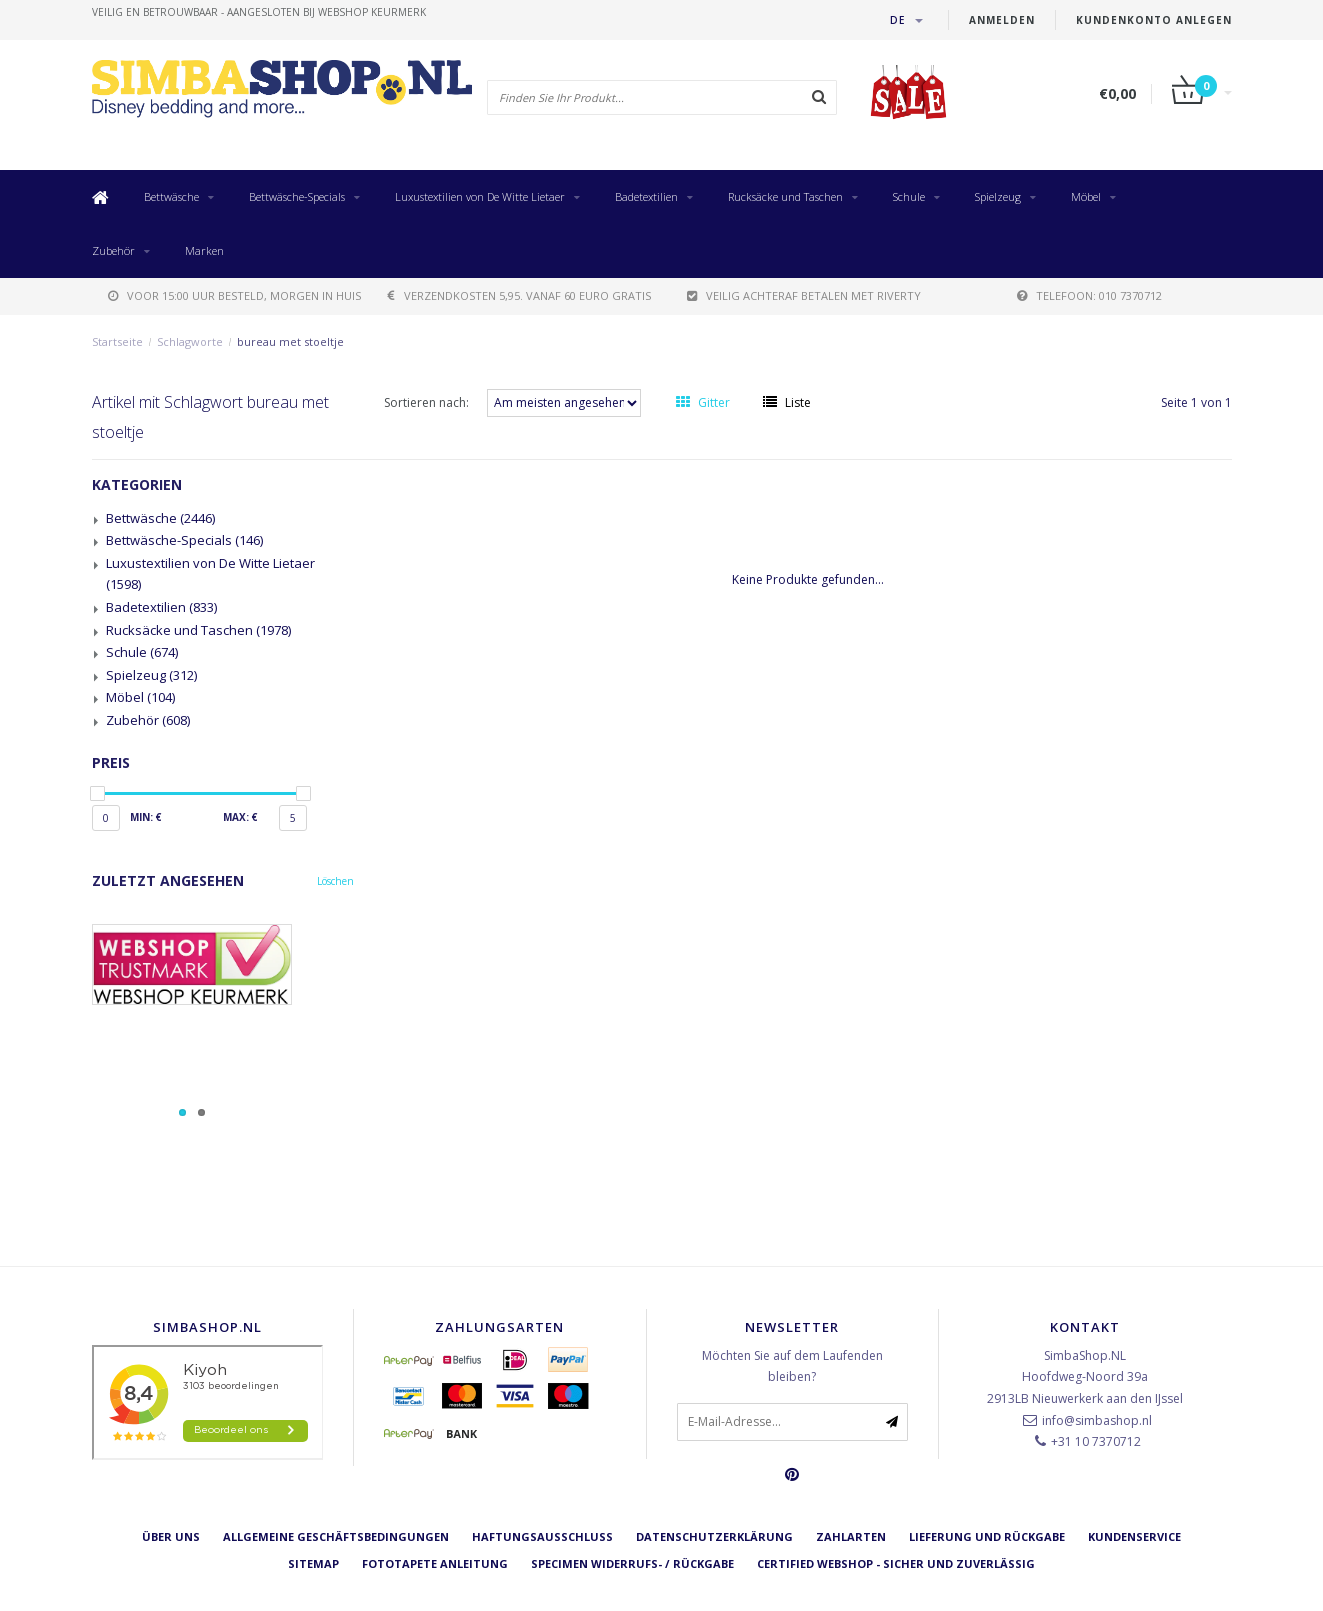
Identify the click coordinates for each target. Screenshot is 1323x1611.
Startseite (117, 341)
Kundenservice (1134, 1536)
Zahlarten (851, 1536)
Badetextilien (646, 196)
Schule (909, 196)
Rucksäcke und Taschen (785, 196)
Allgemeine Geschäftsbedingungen (336, 1536)
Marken (204, 250)
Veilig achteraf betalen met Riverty (804, 295)
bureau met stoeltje (290, 341)
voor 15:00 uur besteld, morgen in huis (234, 295)
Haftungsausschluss (542, 1536)
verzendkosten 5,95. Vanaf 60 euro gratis (519, 295)
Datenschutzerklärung (714, 1536)
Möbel (1086, 196)
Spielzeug (998, 196)
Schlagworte (190, 341)
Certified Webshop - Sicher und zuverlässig (896, 1563)
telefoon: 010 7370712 (1089, 295)
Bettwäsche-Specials (297, 196)
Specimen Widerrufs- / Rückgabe (632, 1563)
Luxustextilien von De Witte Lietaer (480, 196)
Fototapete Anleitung (435, 1563)
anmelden (1002, 20)
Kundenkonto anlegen (1154, 20)
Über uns (171, 1536)
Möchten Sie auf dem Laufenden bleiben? (792, 1366)
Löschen (335, 881)
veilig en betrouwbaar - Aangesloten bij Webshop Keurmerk (259, 12)
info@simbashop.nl (1097, 1420)
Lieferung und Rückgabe (987, 1536)
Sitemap (313, 1563)
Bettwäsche (171, 196)
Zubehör (113, 250)
